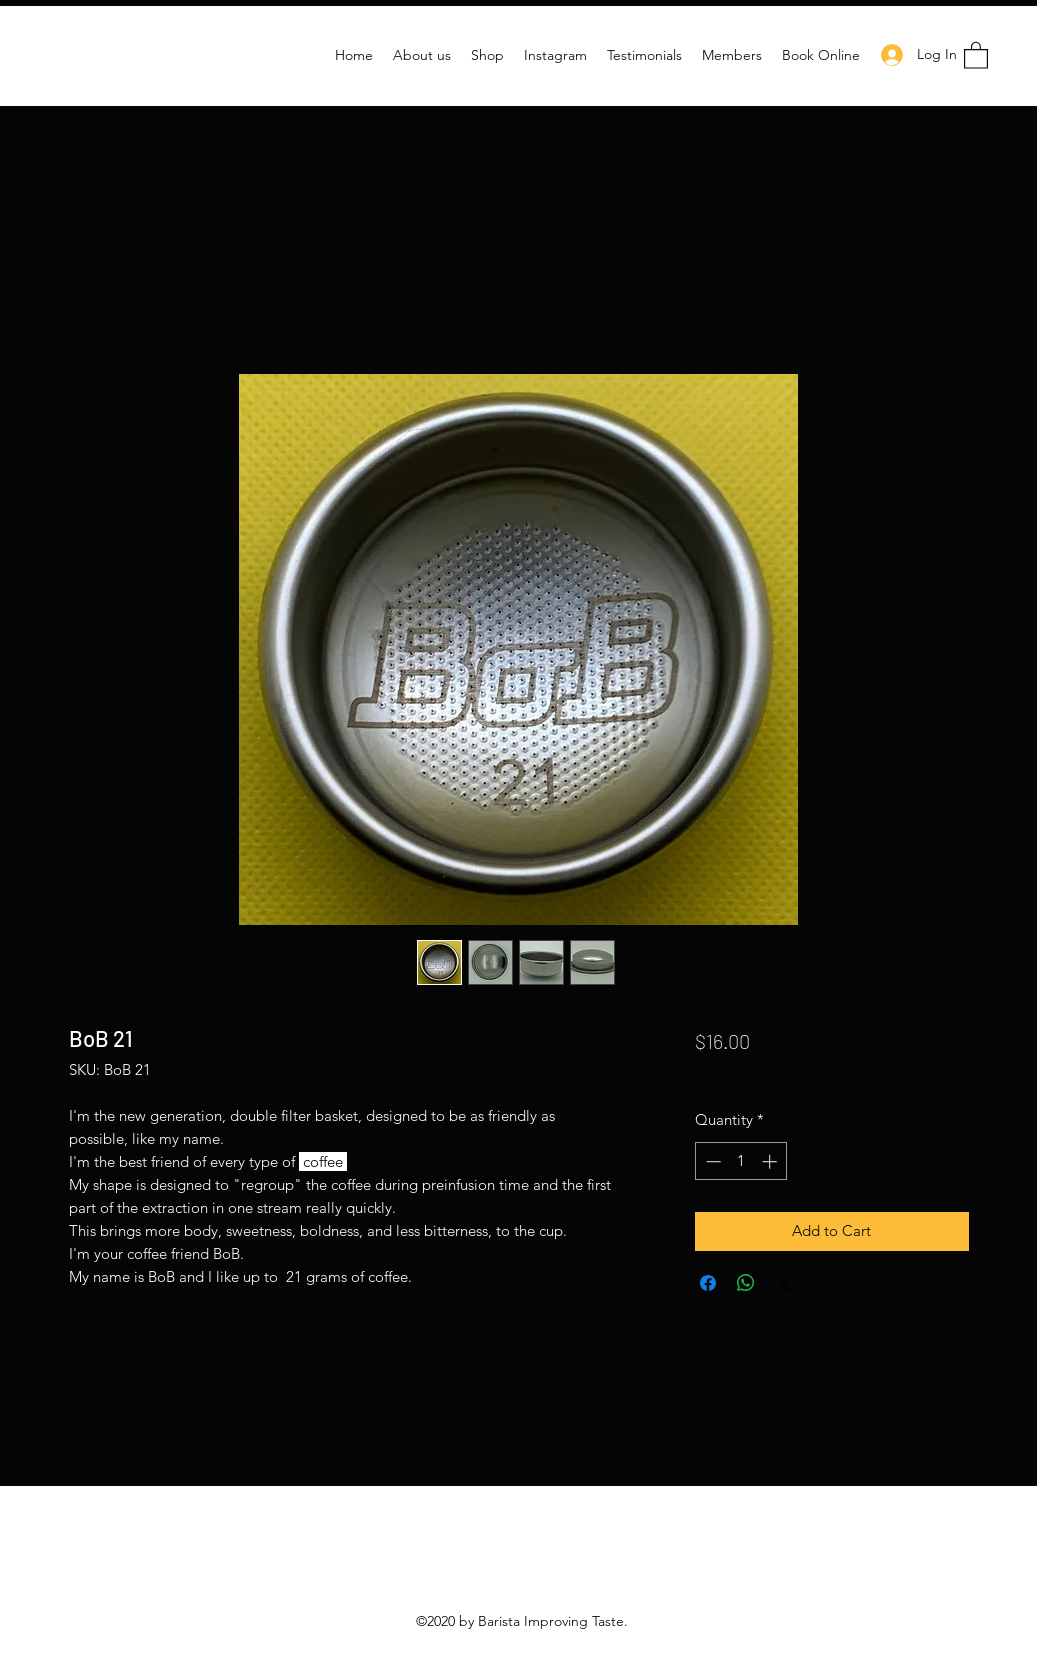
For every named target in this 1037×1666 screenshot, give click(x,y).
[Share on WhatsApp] (746, 1283)
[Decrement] (711, 1161)
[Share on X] (784, 1283)
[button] (976, 54)
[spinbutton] (741, 1161)
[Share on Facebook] (708, 1283)
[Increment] (771, 1161)
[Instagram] (519, 1556)
